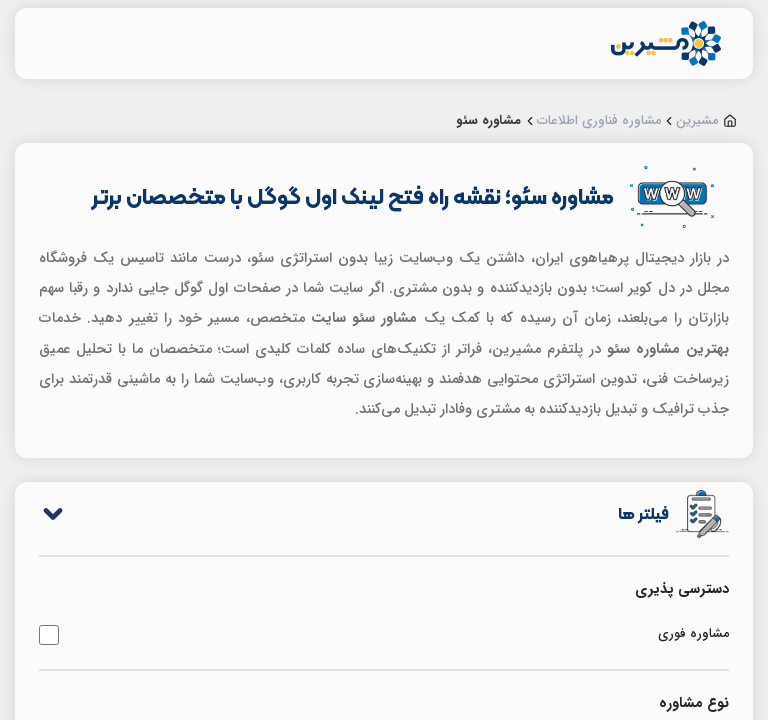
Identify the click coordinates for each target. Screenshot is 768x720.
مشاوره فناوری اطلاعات (599, 121)
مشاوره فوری (384, 635)
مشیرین (697, 121)
